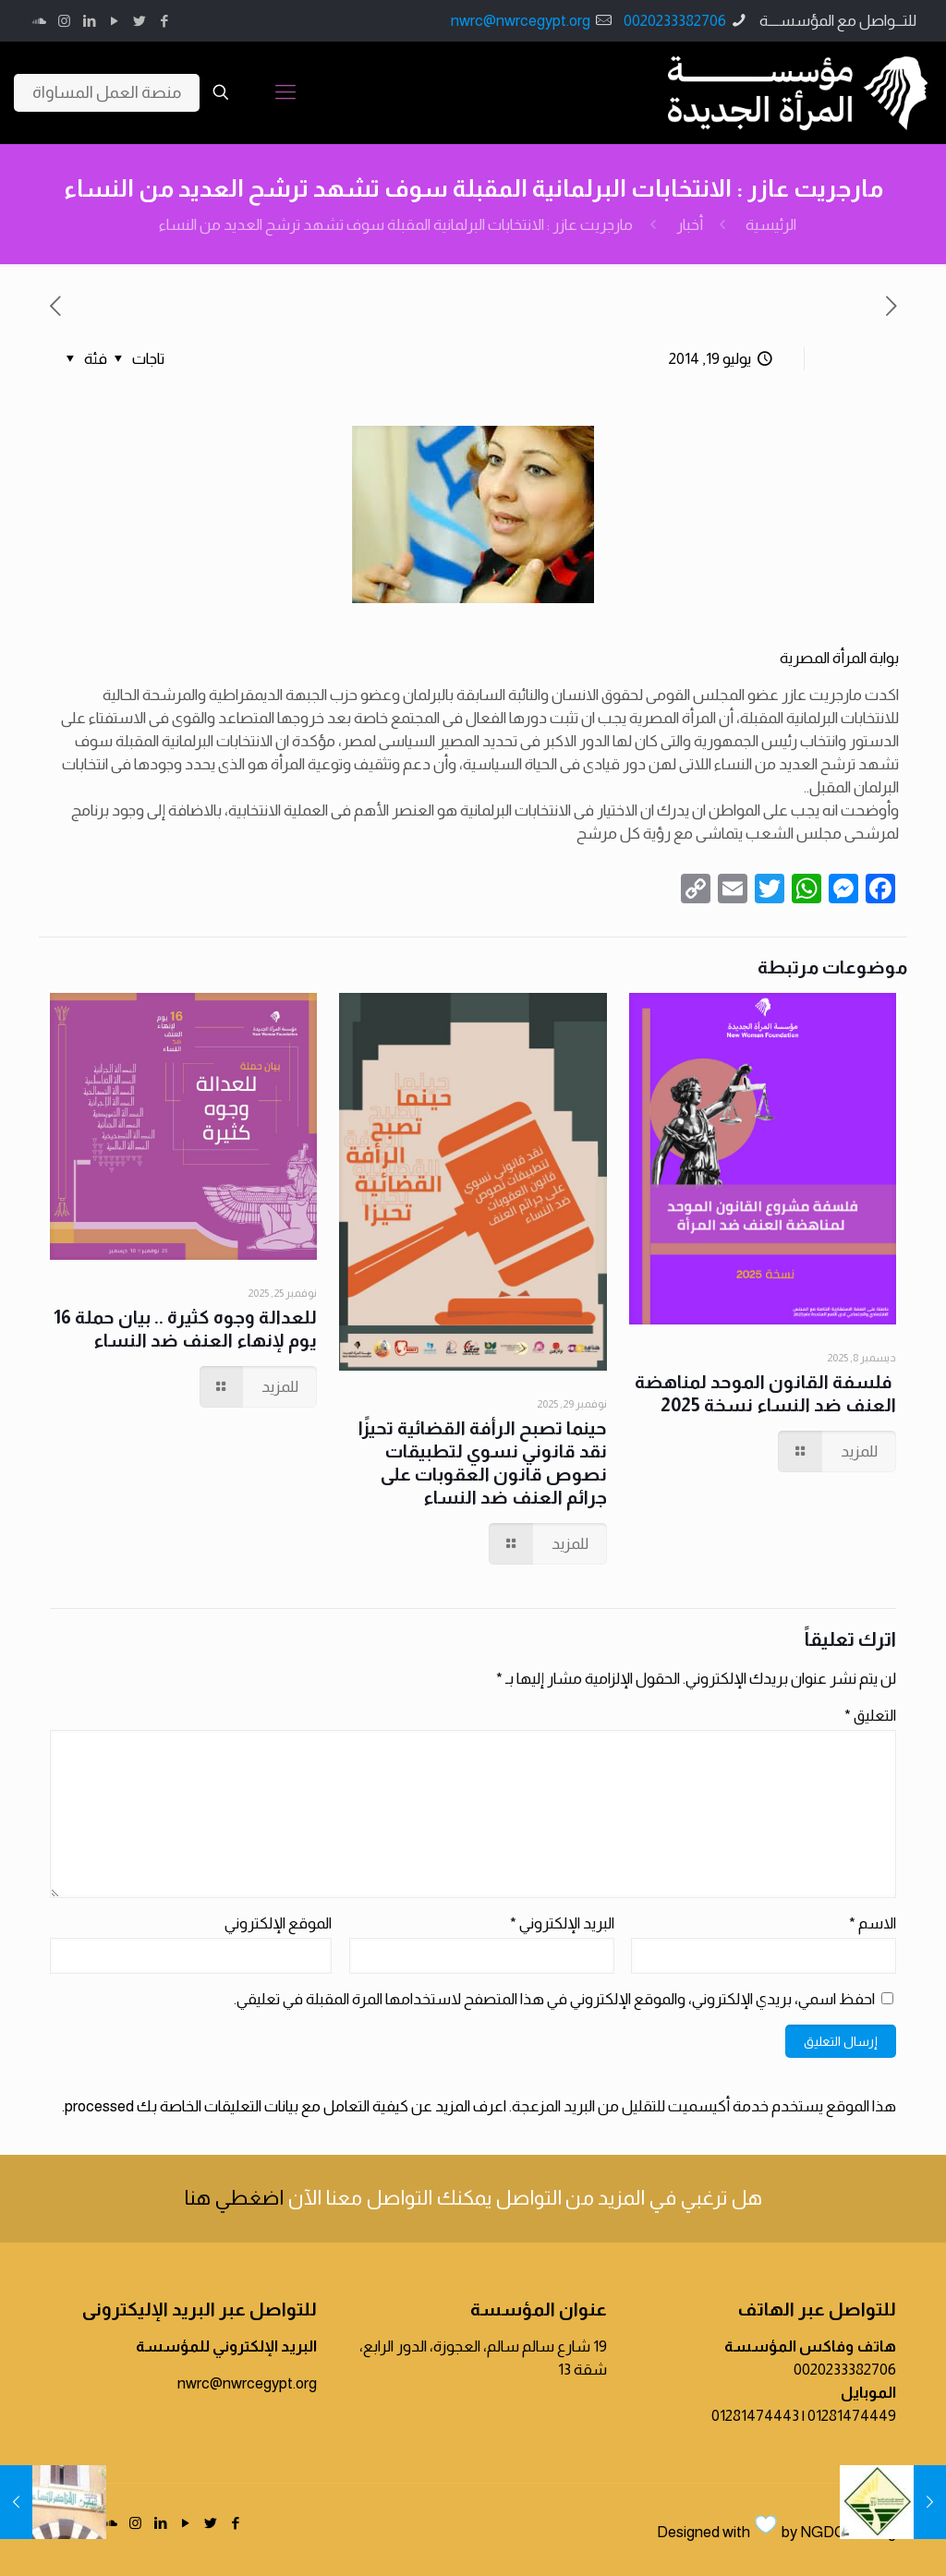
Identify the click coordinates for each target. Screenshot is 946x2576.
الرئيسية (771, 225)
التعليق (870, 1715)
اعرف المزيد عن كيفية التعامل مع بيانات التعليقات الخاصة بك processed (285, 2106)
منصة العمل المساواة (106, 92)
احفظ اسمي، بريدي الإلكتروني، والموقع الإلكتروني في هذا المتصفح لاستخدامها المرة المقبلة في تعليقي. (554, 1999)
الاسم (872, 1923)
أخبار (689, 225)
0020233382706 (675, 21)
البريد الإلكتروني (562, 1923)
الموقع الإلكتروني (278, 1923)
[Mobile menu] (285, 92)
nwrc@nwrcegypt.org (520, 21)
